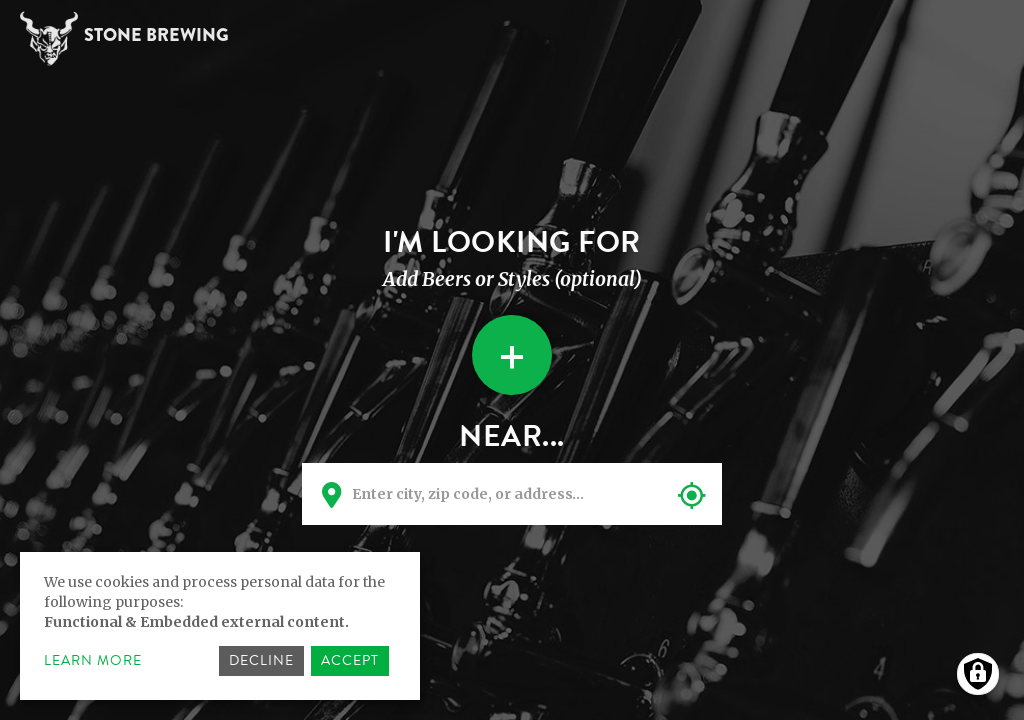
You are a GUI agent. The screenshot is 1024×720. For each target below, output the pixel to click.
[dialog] (220, 626)
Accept (350, 660)
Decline (261, 660)
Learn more (93, 661)
